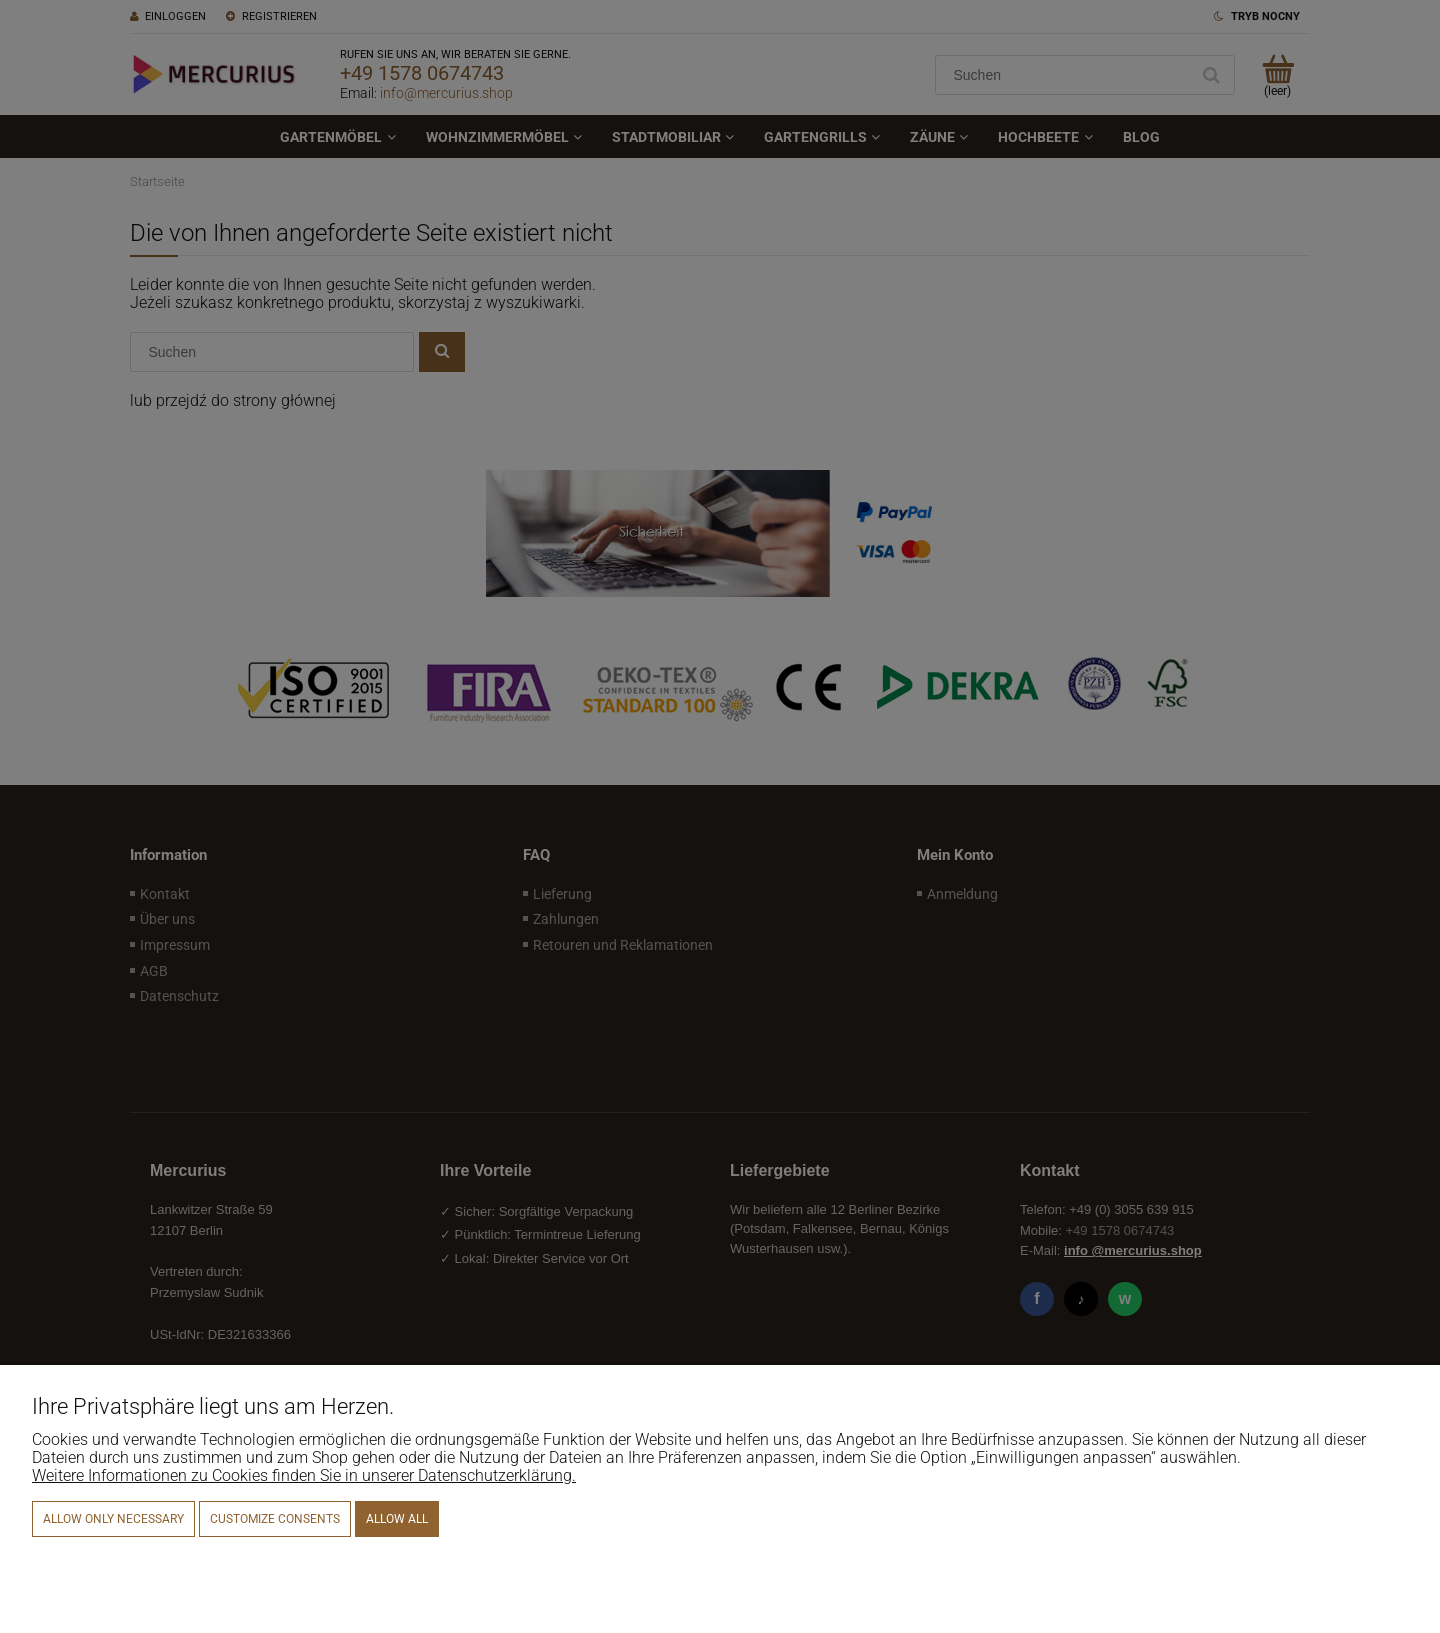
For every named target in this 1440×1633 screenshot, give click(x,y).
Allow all (397, 1519)
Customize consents (275, 1519)
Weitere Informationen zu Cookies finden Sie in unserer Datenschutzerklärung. (304, 1475)
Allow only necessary (113, 1519)
